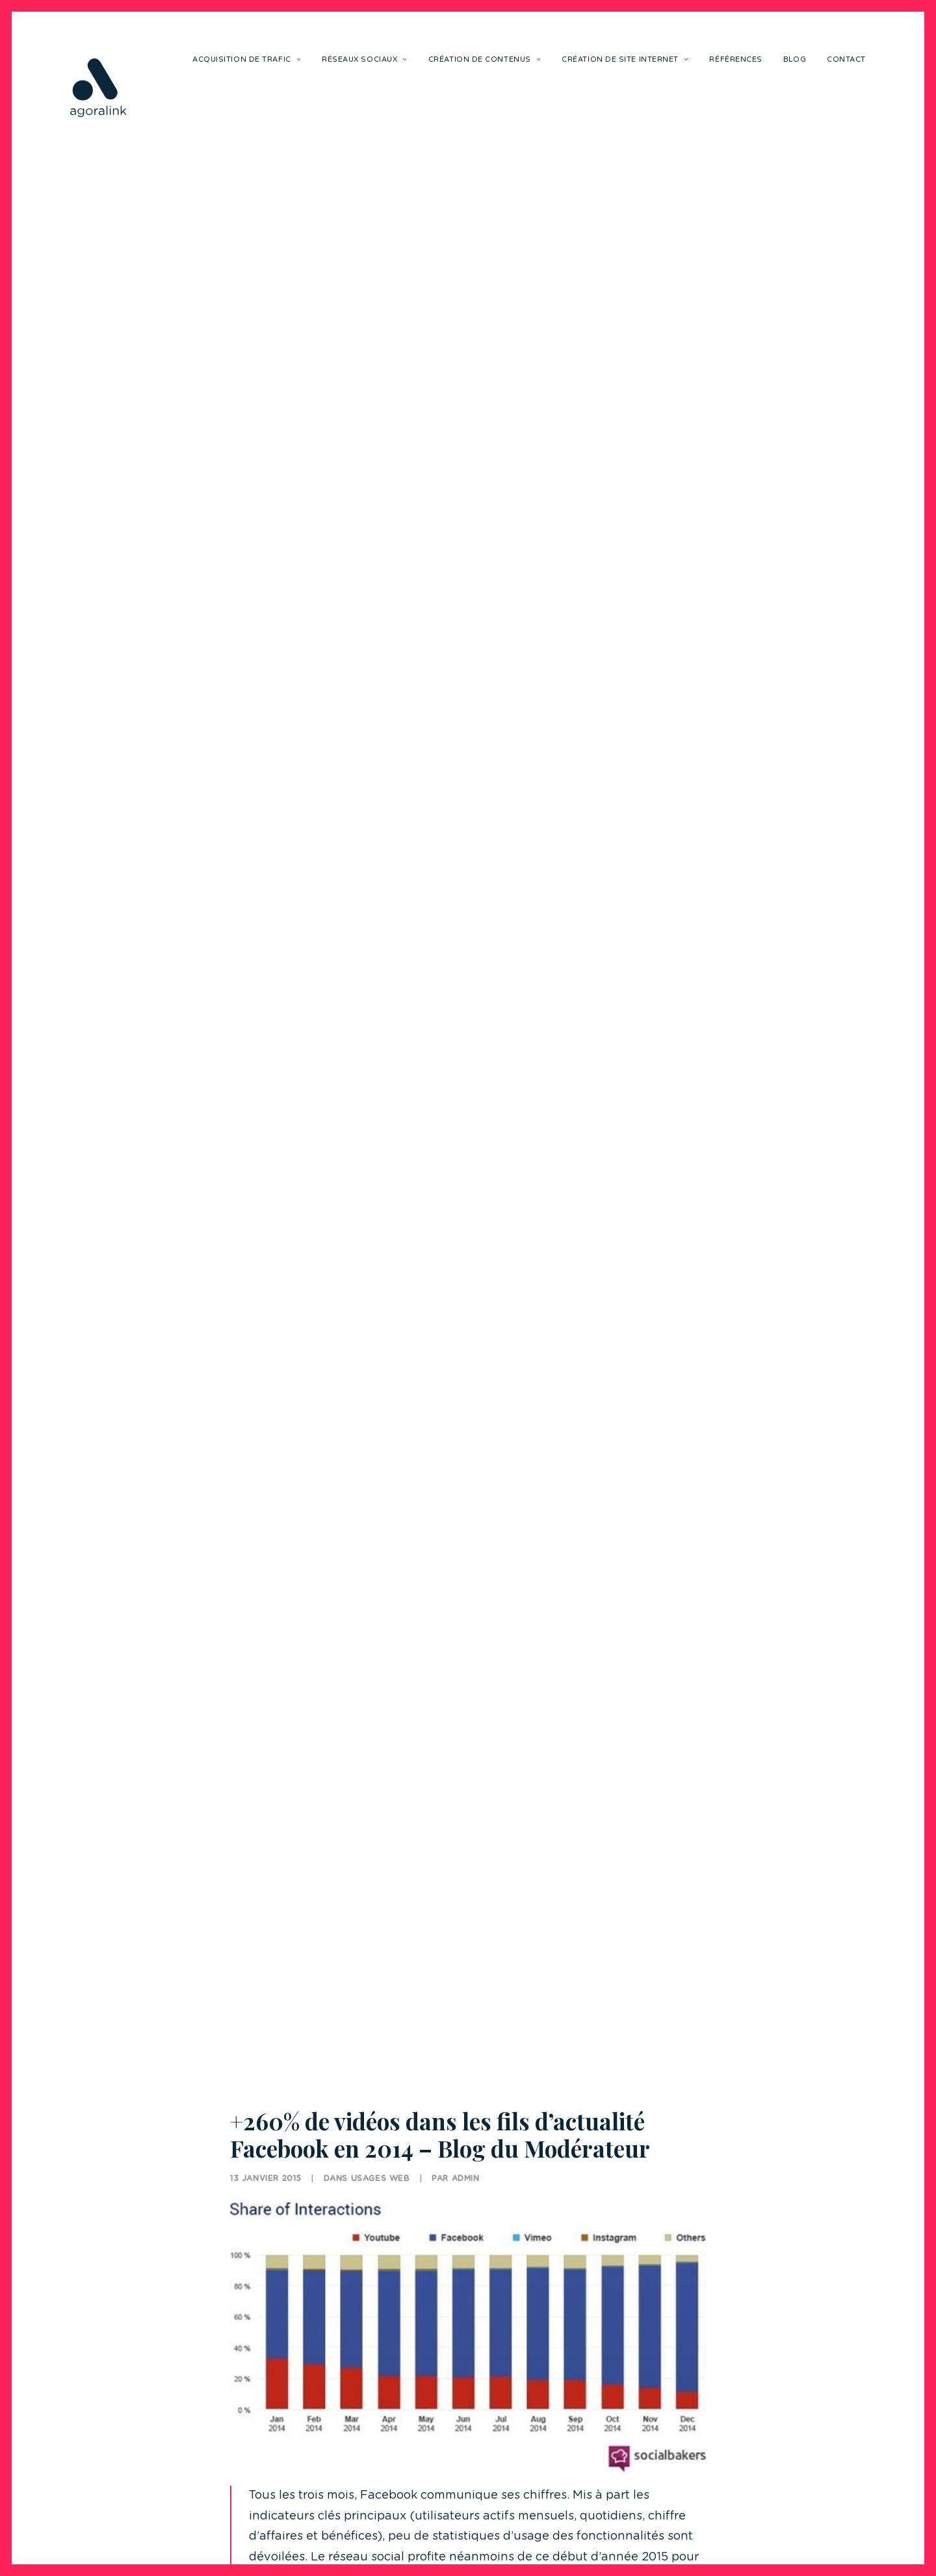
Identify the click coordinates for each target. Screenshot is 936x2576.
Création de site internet (625, 59)
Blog (794, 59)
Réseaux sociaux (365, 59)
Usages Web (380, 2132)
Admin (466, 2132)
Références (735, 59)
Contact (846, 59)
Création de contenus (484, 59)
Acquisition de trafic (246, 59)
